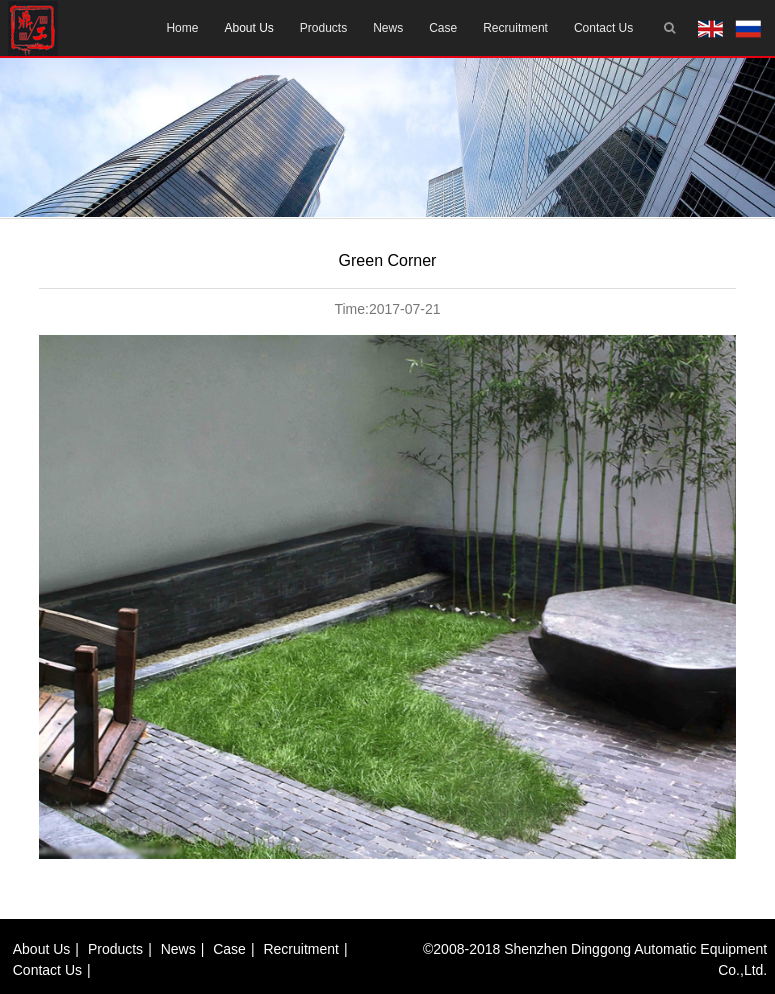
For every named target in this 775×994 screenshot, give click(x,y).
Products (323, 28)
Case (443, 28)
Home (182, 28)
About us (248, 28)
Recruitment (515, 28)
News (388, 28)
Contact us (603, 28)
